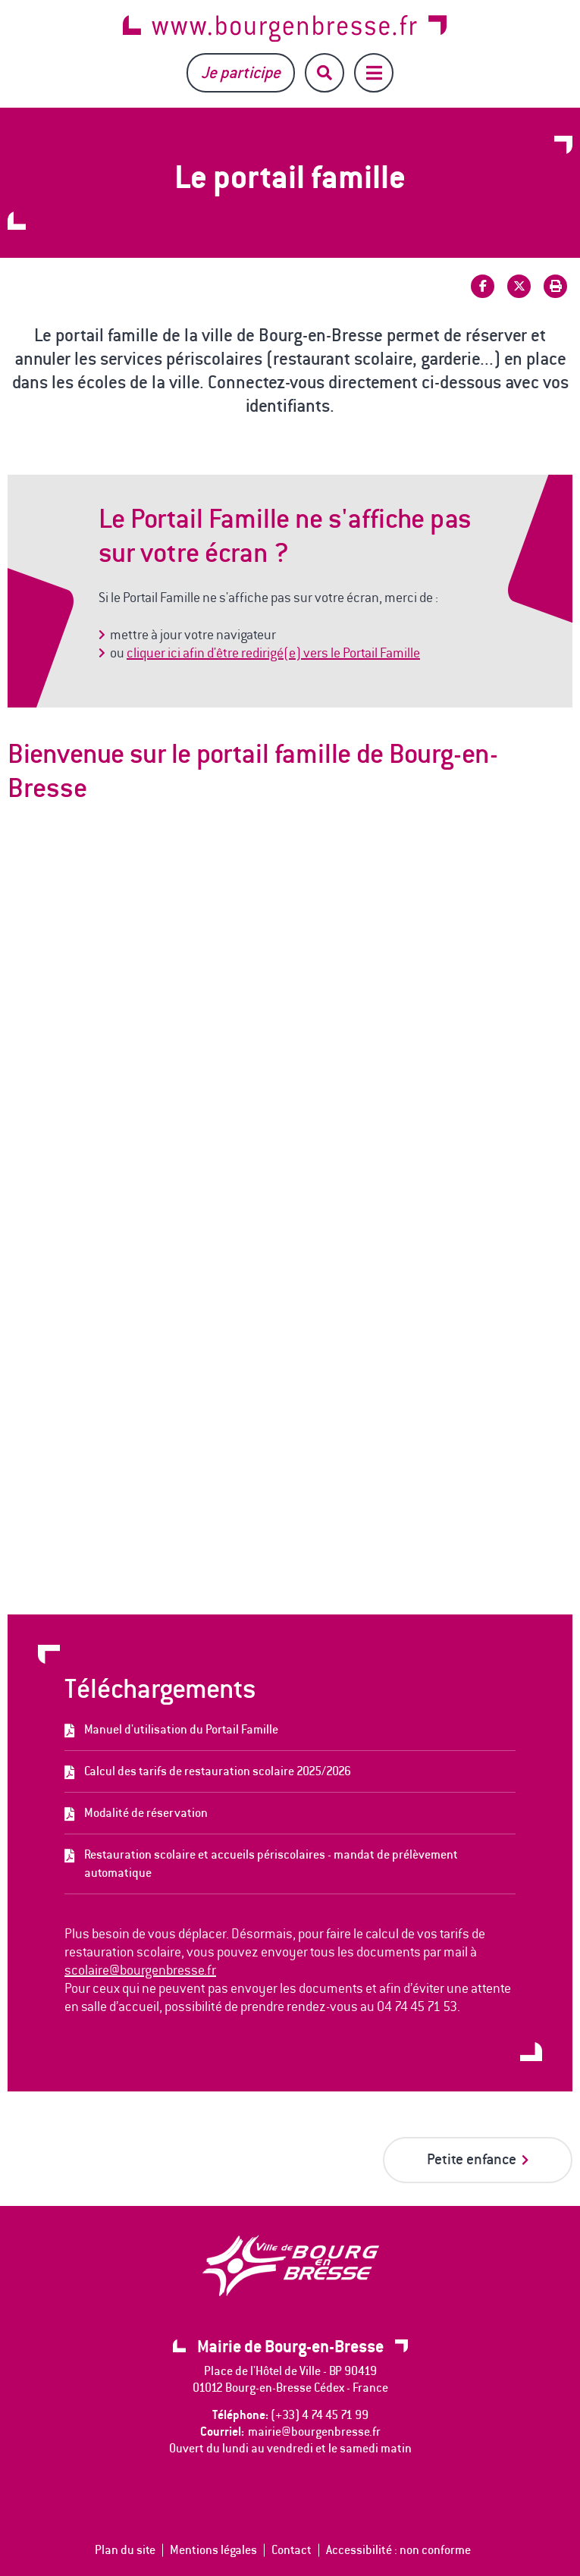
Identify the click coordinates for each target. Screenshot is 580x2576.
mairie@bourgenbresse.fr (314, 2432)
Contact (291, 2550)
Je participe (241, 72)
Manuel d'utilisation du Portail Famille (181, 1729)
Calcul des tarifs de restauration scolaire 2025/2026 (217, 1771)
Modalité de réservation (146, 1813)
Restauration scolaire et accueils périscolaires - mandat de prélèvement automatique (271, 1863)
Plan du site (125, 2550)
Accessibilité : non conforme (398, 2550)
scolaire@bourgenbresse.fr (140, 1970)
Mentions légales (213, 2550)
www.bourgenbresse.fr (285, 28)
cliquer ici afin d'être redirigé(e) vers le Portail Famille (273, 653)
